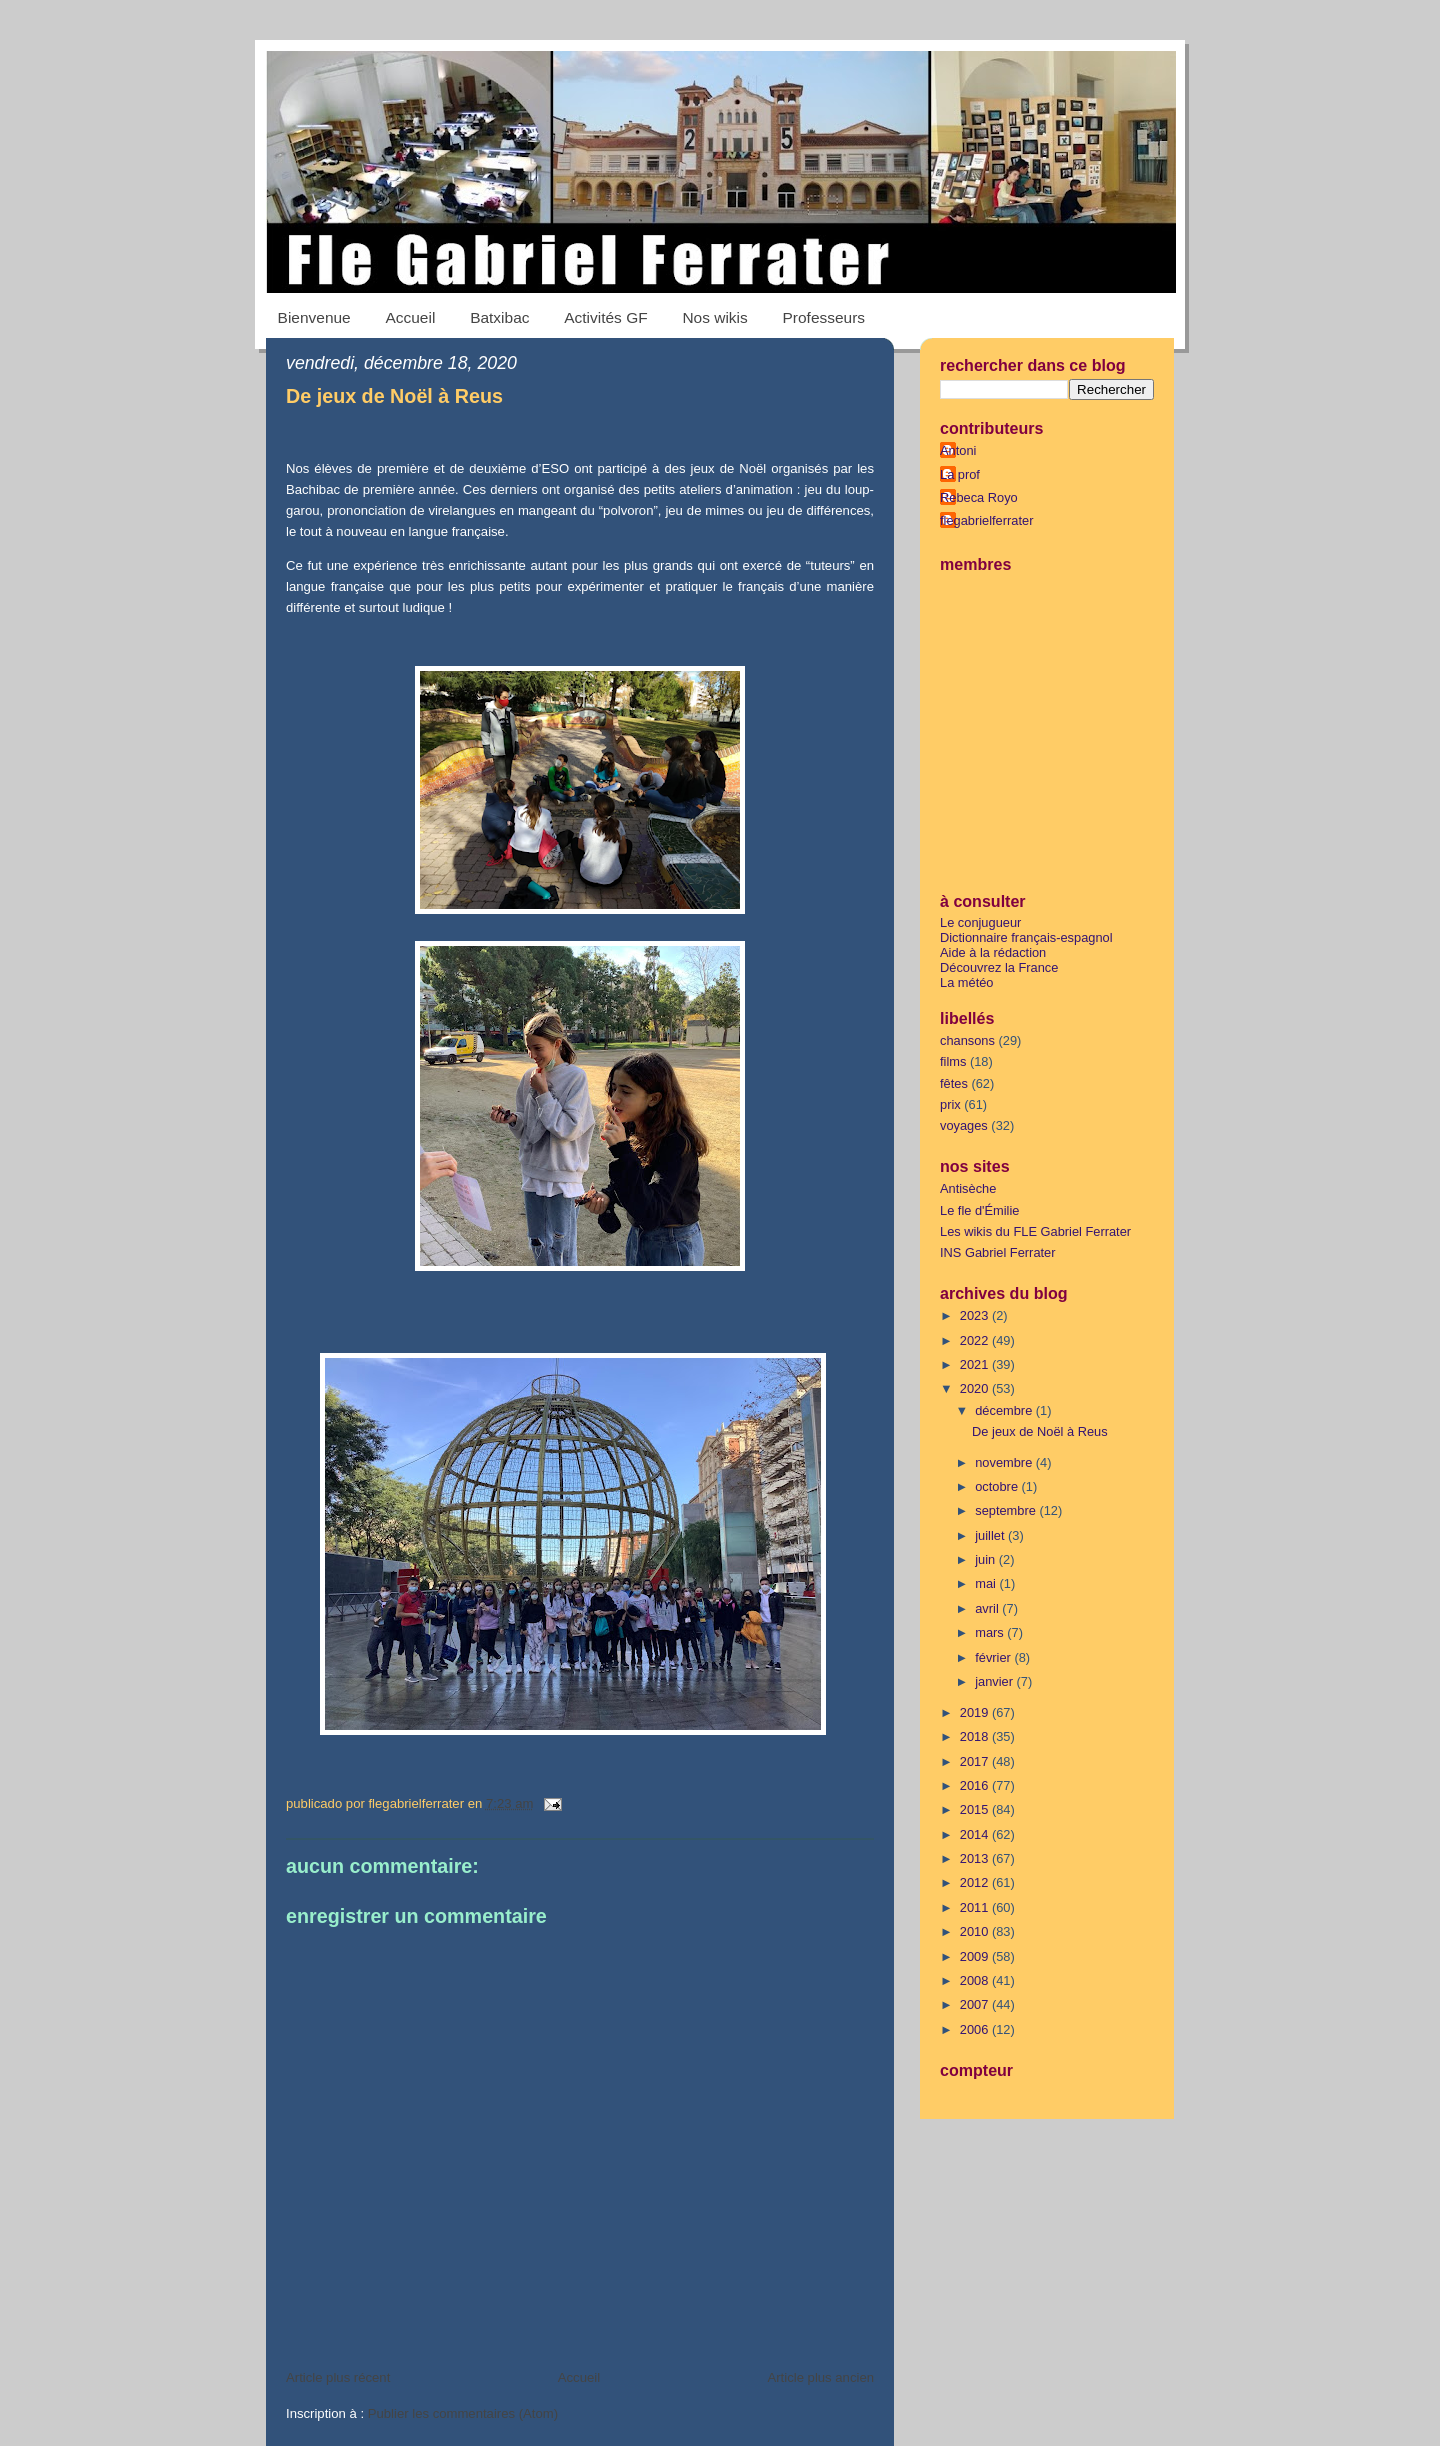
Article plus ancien (820, 2377)
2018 (976, 1736)
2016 (976, 1785)
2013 (976, 1858)
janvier (995, 1681)
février (994, 1657)
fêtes (954, 1083)
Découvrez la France (999, 967)
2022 (976, 1340)
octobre (998, 1486)
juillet (991, 1535)
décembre (1005, 1410)
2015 (976, 1809)
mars (991, 1632)
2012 (976, 1882)
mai (987, 1583)
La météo (967, 982)
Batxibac (499, 317)
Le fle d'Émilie (979, 1210)
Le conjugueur (980, 922)
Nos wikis (714, 317)
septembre (1007, 1510)
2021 (976, 1364)
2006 (976, 2029)
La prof (960, 474)
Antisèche (968, 1188)
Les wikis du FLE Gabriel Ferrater (1035, 1231)
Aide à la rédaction (993, 952)
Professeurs (824, 317)
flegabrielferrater (986, 520)
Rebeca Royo (979, 497)
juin (987, 1559)
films (953, 1061)
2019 (976, 1712)
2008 (976, 1980)
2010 (976, 1931)
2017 (976, 1761)
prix (950, 1104)
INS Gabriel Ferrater (998, 1252)
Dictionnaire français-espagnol (1026, 937)
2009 (976, 1956)
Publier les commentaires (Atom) (463, 2413)
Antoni (958, 450)
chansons (967, 1040)
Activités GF (605, 317)
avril (988, 1608)
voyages (964, 1125)
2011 (976, 1907)
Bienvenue (314, 317)
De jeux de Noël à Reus (394, 396)
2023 (976, 1315)
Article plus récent (338, 2377)
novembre (1005, 1462)
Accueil (410, 317)
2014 (976, 1834)
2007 (976, 2004)
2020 (976, 1388)
